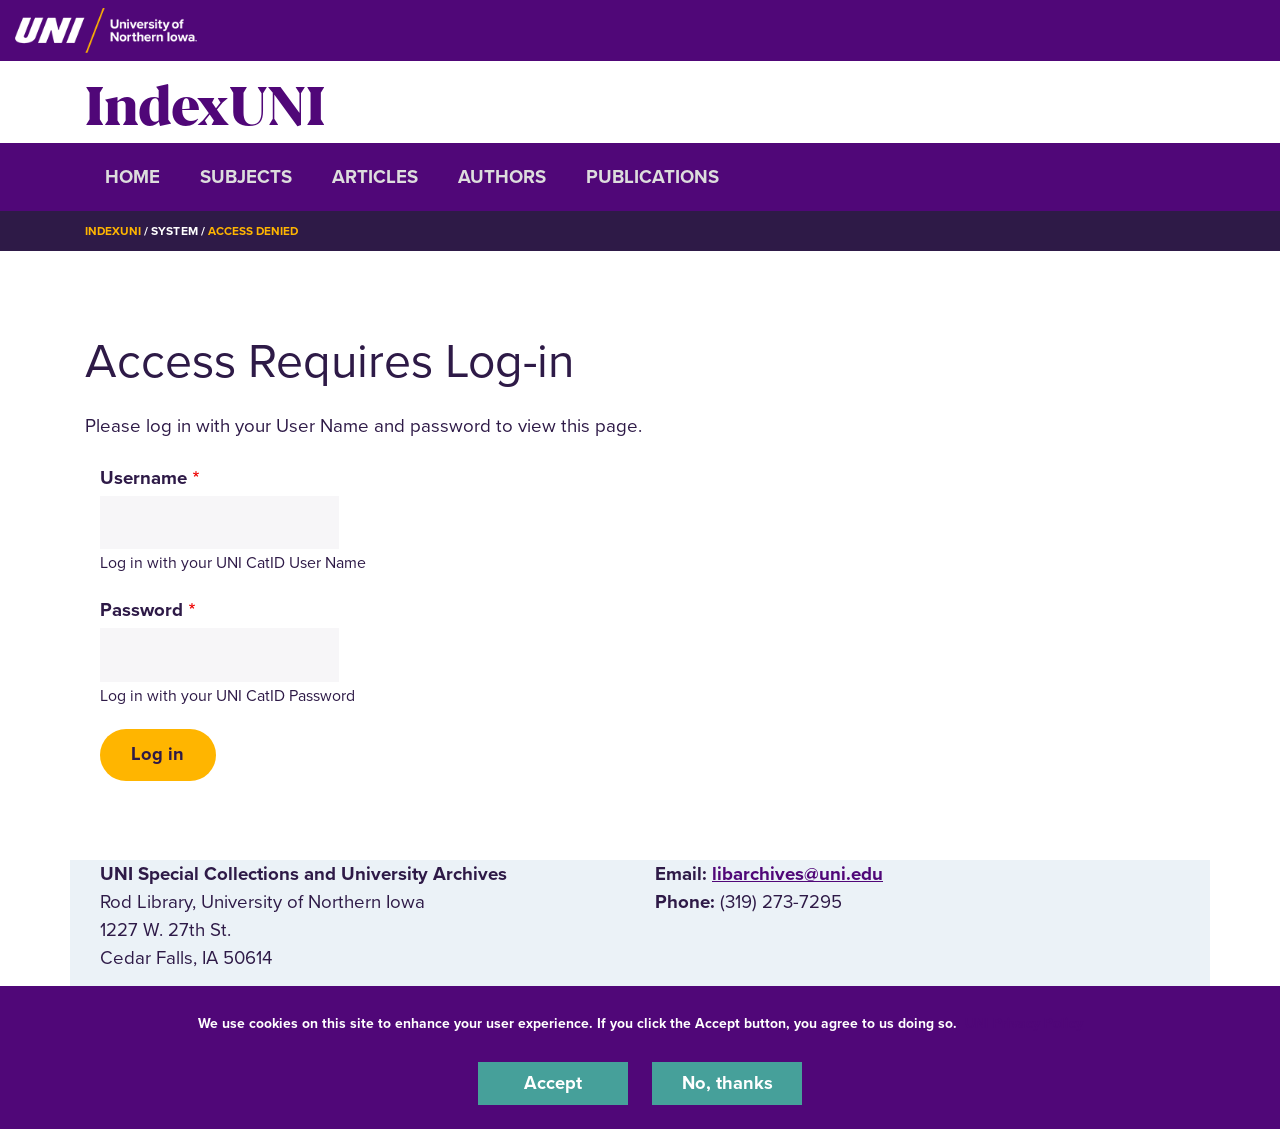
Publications (652, 177)
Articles (375, 177)
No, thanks (727, 1083)
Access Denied (255, 231)
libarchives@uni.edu (797, 875)
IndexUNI (205, 102)
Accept (553, 1083)
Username (143, 477)
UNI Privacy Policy (1024, 1022)
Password (141, 610)
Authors (502, 177)
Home (132, 177)
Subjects (246, 177)
